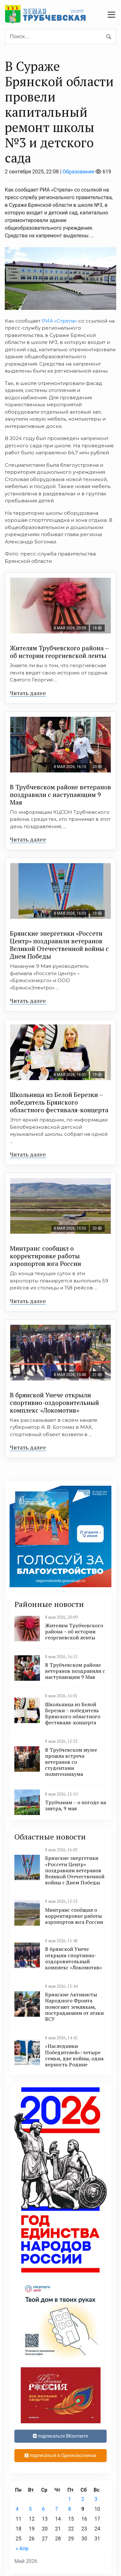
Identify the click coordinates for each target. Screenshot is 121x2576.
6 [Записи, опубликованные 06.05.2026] (43, 2509)
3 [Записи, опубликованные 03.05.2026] (96, 2499)
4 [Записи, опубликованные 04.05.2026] (17, 2509)
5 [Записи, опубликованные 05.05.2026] (30, 2509)
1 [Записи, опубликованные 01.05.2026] (69, 2499)
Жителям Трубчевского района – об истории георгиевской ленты (59, 652)
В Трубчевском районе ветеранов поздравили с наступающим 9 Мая (60, 794)
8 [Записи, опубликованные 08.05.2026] (69, 2509)
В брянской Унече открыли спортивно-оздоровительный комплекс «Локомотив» (54, 1402)
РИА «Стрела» (59, 321)
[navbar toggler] (111, 14)
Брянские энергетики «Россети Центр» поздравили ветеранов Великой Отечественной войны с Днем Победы (59, 944)
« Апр (22, 2548)
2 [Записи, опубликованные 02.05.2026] (82, 2499)
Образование (78, 172)
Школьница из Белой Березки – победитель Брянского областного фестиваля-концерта (59, 1102)
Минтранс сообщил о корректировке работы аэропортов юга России (45, 1256)
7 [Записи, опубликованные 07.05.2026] (56, 2509)
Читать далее (28, 693)
